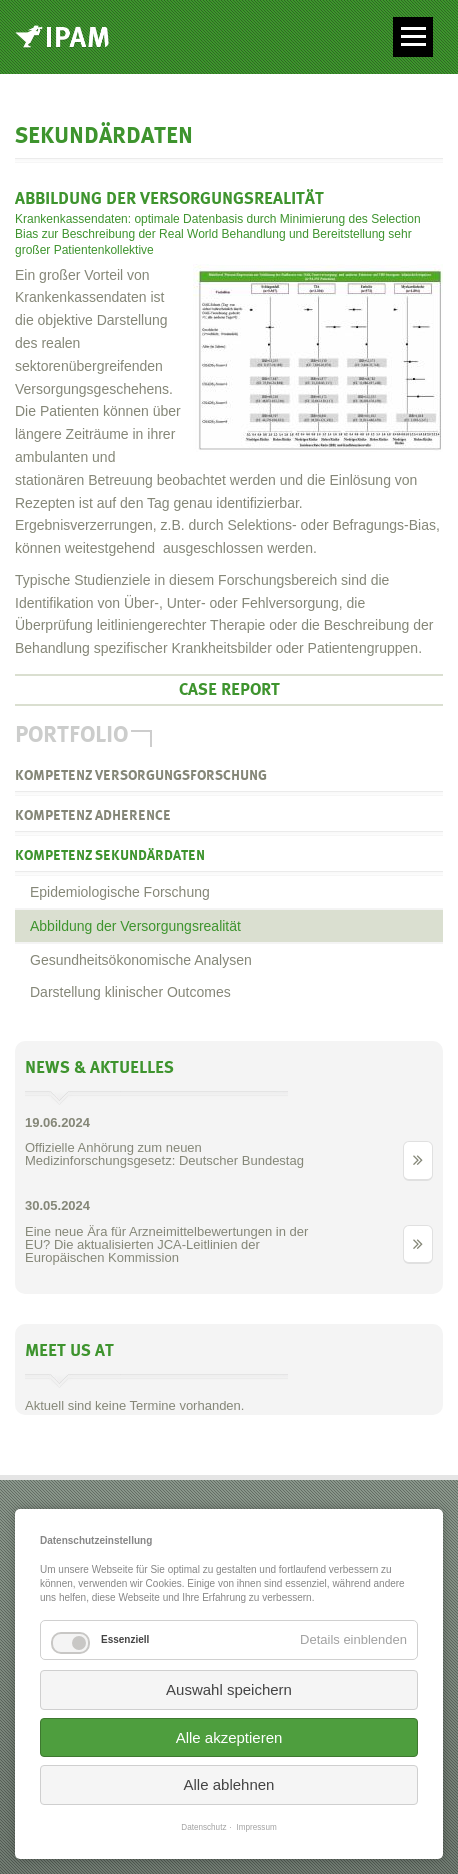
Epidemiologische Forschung (120, 892)
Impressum (257, 1827)
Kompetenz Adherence (93, 816)
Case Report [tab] (229, 689)
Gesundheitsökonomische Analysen (141, 960)
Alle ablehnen (229, 1784)
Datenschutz (203, 1827)
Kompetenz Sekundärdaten (110, 856)
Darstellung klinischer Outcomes (130, 992)
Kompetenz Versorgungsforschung (141, 776)
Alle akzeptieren (229, 1737)
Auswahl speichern (229, 1689)
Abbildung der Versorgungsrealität (135, 926)
